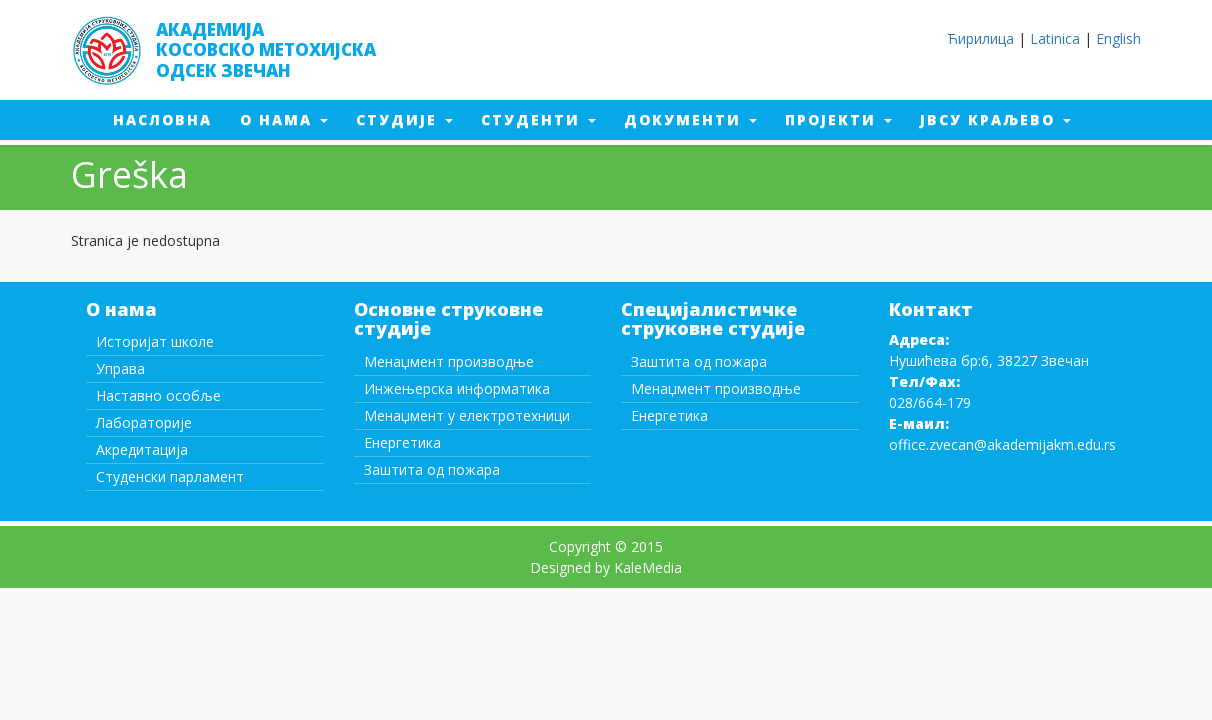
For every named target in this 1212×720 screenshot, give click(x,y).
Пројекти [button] (838, 119)
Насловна (169, 119)
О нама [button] (284, 119)
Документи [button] (690, 119)
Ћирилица (980, 38)
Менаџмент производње (449, 361)
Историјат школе (155, 341)
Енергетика (402, 442)
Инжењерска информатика (457, 388)
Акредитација (142, 449)
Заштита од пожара (432, 469)
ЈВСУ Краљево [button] (995, 119)
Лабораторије (144, 422)
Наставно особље (158, 395)
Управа (120, 368)
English (1118, 38)
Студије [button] (404, 119)
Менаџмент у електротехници (467, 415)
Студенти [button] (538, 119)
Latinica (1055, 38)
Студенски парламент (170, 476)
